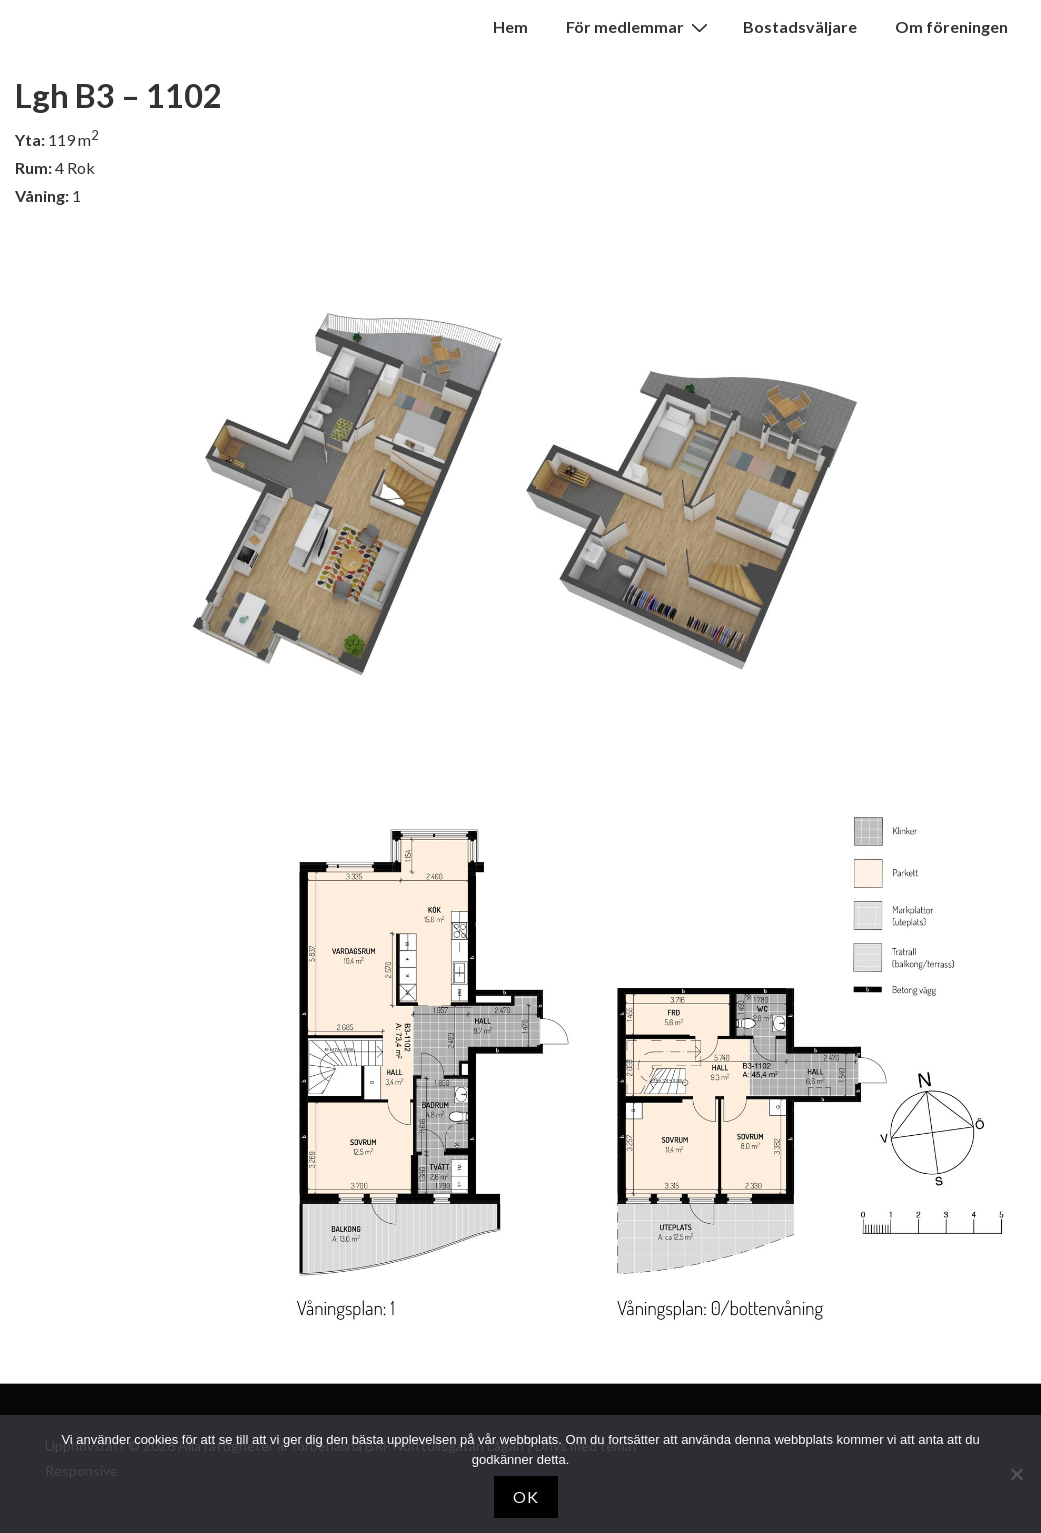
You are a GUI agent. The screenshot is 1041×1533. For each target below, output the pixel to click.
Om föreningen (951, 26)
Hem (510, 26)
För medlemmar (639, 26)
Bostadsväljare (800, 26)
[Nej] (1016, 1474)
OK (526, 1496)
